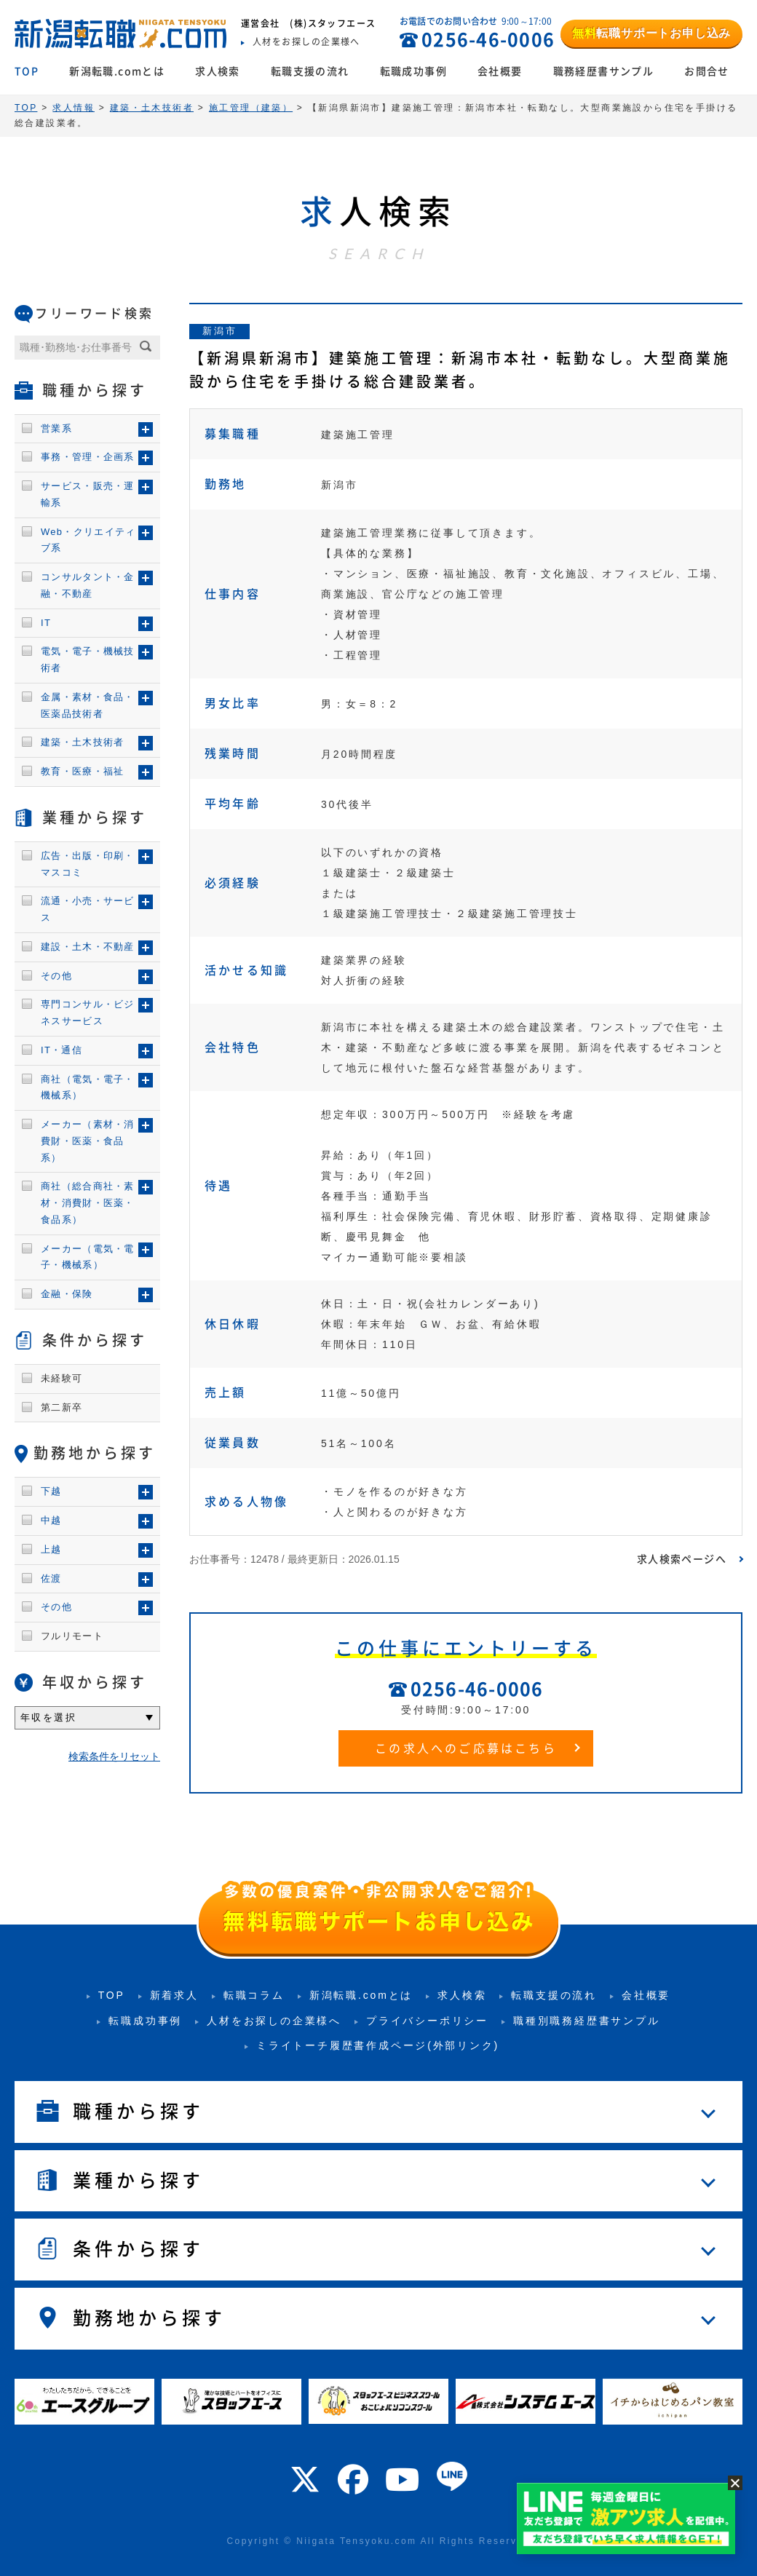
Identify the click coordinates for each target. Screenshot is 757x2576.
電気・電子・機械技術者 (88, 659)
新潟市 (219, 330)
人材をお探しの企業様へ (274, 2020)
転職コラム (254, 1995)
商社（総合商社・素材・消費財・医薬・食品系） (88, 1203)
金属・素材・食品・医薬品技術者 (88, 705)
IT (46, 622)
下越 (51, 1491)
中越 (51, 1520)
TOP (27, 71)
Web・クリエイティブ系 (88, 540)
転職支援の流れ (310, 71)
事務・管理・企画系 (88, 456)
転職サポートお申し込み (651, 33)
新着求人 (174, 1995)
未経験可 (61, 1378)
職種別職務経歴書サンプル (586, 2020)
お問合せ (706, 71)
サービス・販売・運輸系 (88, 494)
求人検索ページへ (681, 1559)
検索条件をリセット (114, 1756)
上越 (51, 1549)
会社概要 (500, 71)
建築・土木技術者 (82, 742)
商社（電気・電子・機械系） (88, 1087)
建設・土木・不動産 (88, 946)
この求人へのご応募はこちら (466, 1748)
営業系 (56, 428)
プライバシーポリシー (427, 2020)
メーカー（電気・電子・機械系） (88, 1257)
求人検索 (217, 71)
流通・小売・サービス (88, 909)
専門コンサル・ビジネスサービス (88, 1012)
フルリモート (72, 1635)
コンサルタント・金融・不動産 (88, 585)
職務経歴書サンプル (603, 71)
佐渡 (51, 1578)
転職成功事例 (413, 71)
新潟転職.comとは (117, 71)
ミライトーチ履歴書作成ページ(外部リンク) (377, 2045)
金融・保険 (67, 1293)
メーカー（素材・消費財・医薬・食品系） (88, 1141)
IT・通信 (61, 1050)
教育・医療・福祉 (82, 771)
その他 (56, 975)
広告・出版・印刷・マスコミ (88, 864)
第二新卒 (61, 1407)
